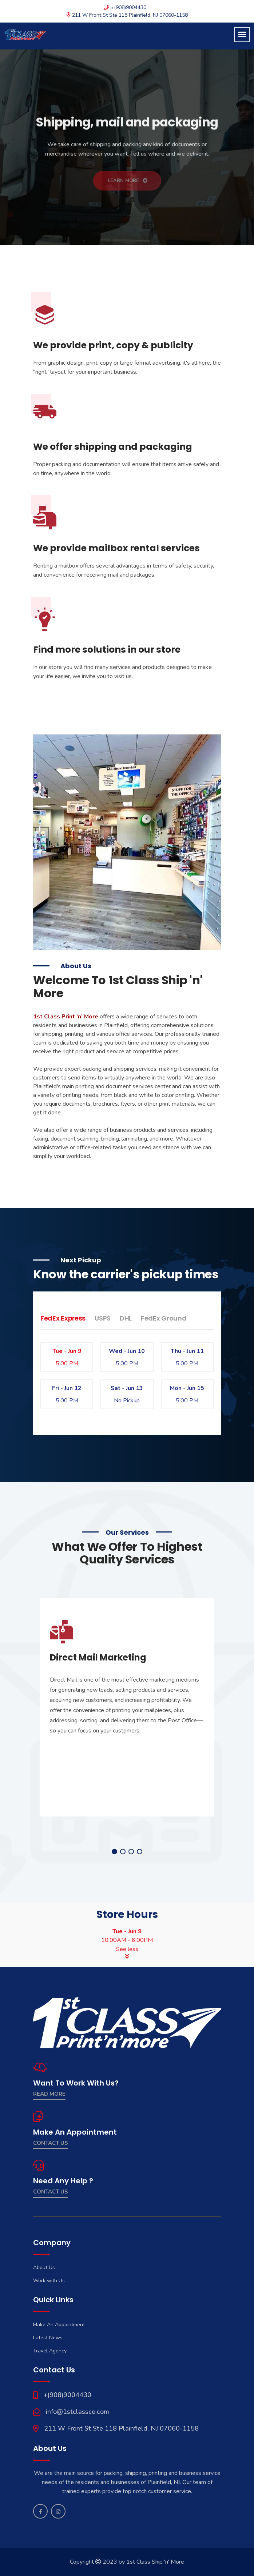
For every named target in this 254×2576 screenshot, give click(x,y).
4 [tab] (139, 1851)
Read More (49, 2094)
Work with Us (49, 2280)
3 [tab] (131, 1851)
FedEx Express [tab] (63, 1318)
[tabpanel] (127, 1707)
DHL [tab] (126, 1318)
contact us (50, 2191)
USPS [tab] (103, 1318)
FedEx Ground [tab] (163, 1318)
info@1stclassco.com (77, 2411)
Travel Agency (50, 2350)
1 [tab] (114, 1851)
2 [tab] (123, 1851)
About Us (44, 2267)
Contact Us (50, 2143)
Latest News (48, 2337)
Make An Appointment (59, 2324)
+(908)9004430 (67, 2395)
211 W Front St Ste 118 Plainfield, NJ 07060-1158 (121, 2428)
